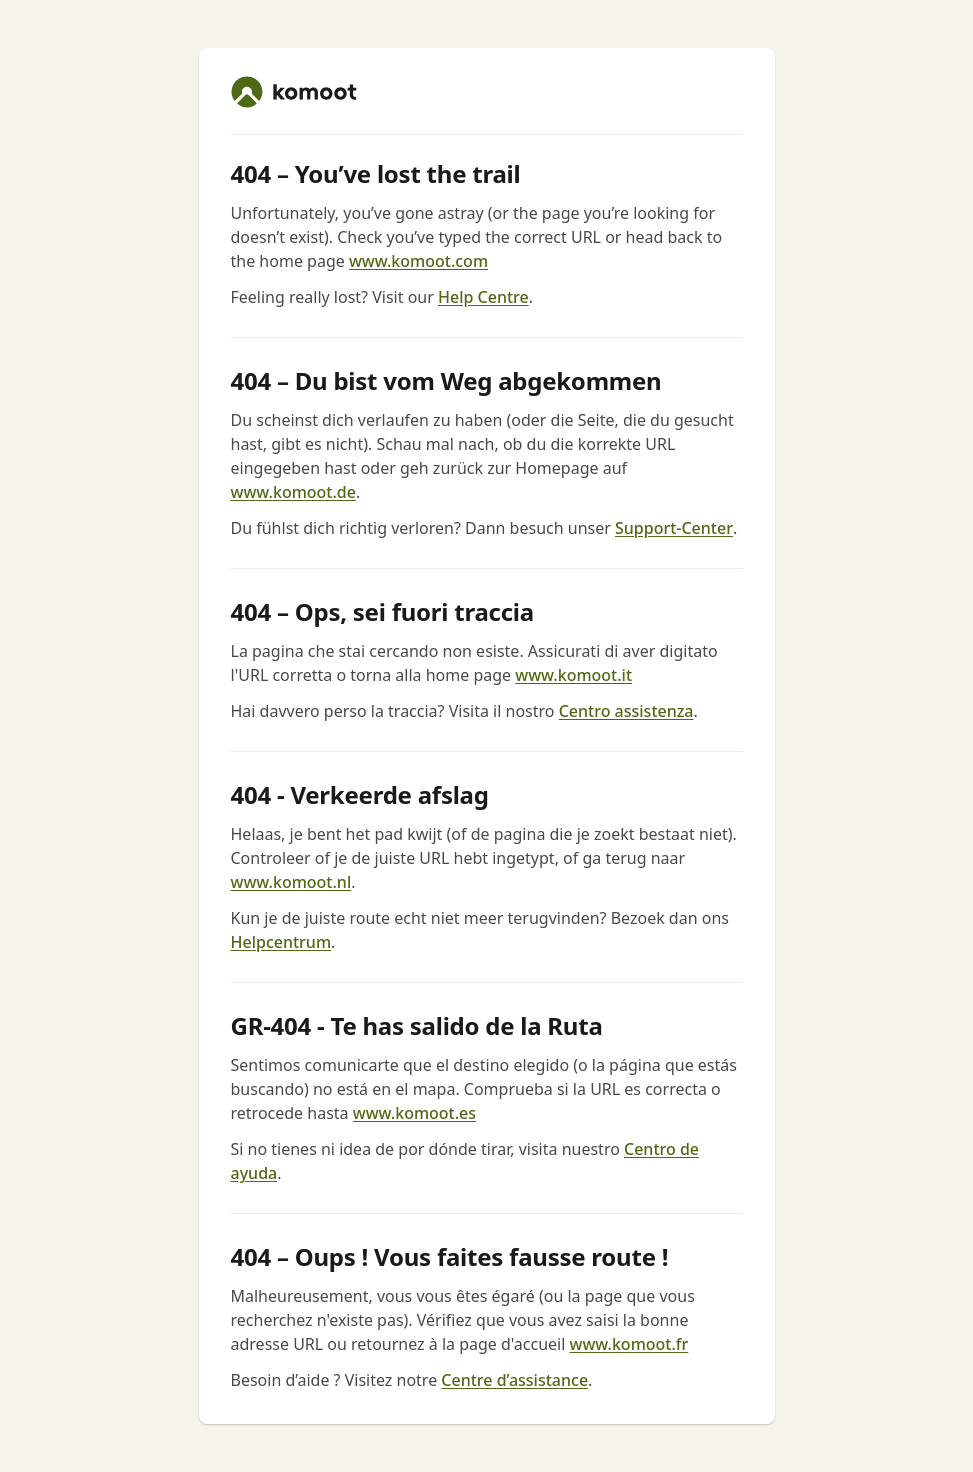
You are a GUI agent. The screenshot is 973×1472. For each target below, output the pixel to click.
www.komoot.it (573, 675)
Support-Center (674, 528)
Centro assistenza (626, 711)
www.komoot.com (418, 261)
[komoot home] (294, 92)
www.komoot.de (293, 492)
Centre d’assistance (514, 1380)
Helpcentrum (281, 942)
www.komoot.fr (628, 1344)
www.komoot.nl (291, 882)
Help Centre (483, 297)
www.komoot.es (414, 1113)
